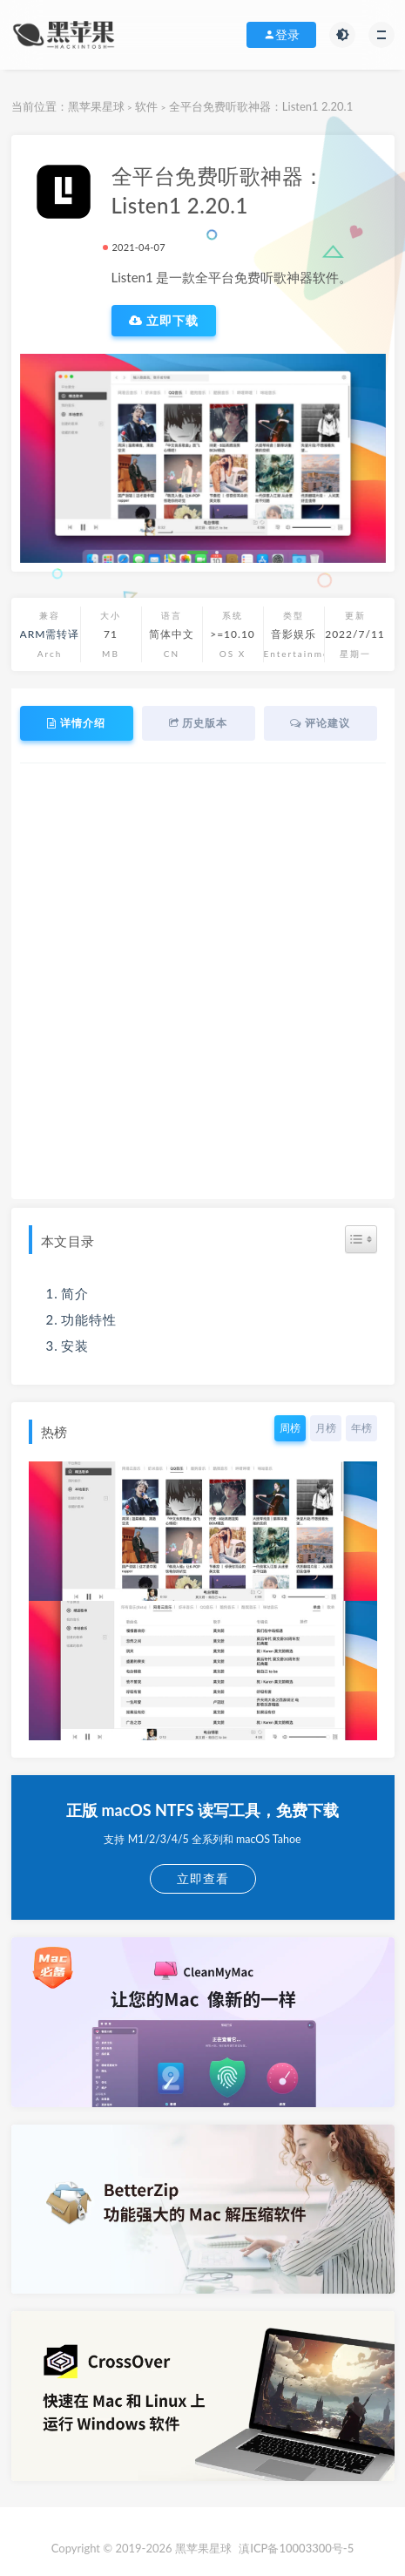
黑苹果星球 (96, 106)
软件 (146, 106)
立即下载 (164, 321)
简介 (75, 1293)
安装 (75, 1345)
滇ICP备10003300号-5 (296, 2548)
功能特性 (89, 1319)
